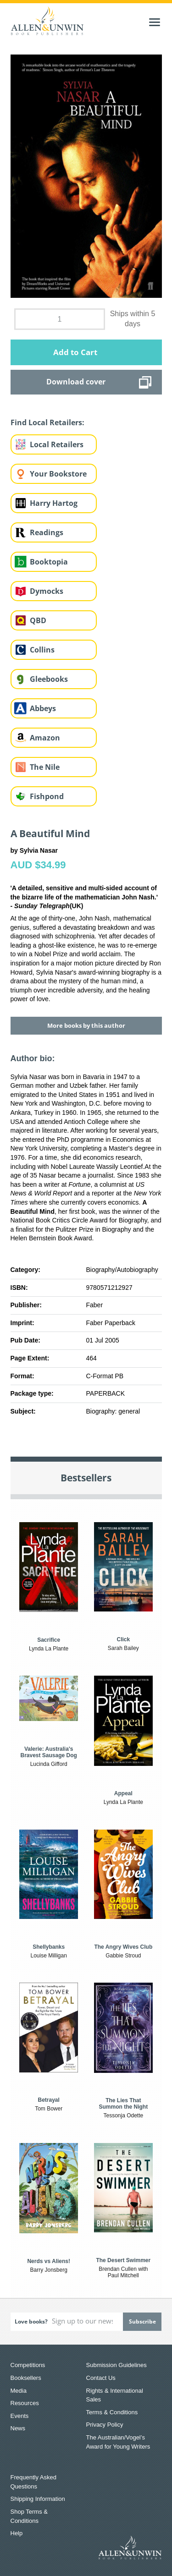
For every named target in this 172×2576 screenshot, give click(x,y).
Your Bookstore (58, 474)
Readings (46, 532)
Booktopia (49, 562)
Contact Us (101, 2377)
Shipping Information (38, 2498)
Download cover (75, 382)
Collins (42, 650)
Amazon (45, 738)
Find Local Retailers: (47, 422)
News (18, 2428)
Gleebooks (49, 679)
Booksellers (26, 2377)
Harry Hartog (54, 503)
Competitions (28, 2365)
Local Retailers (56, 444)
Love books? (31, 2321)
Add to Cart (75, 352)
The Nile (45, 767)
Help (17, 2533)
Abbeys (43, 708)
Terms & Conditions (112, 2412)
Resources (25, 2403)
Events (20, 2415)
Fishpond (47, 796)
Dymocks (46, 591)
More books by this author (86, 1025)
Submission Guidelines (116, 2365)
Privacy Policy (104, 2424)
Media (19, 2390)
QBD (38, 620)
